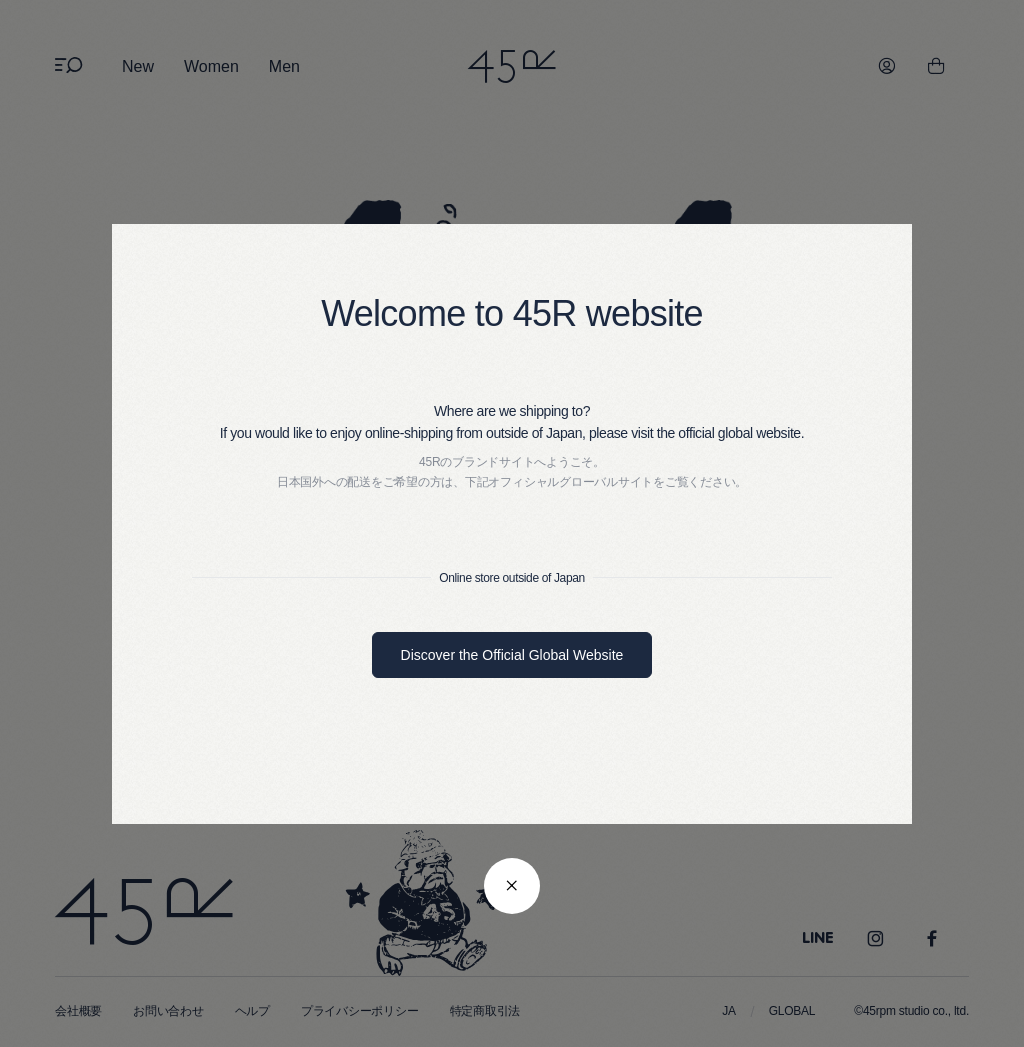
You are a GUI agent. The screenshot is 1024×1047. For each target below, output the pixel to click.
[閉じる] (512, 886)
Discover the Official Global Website (512, 655)
